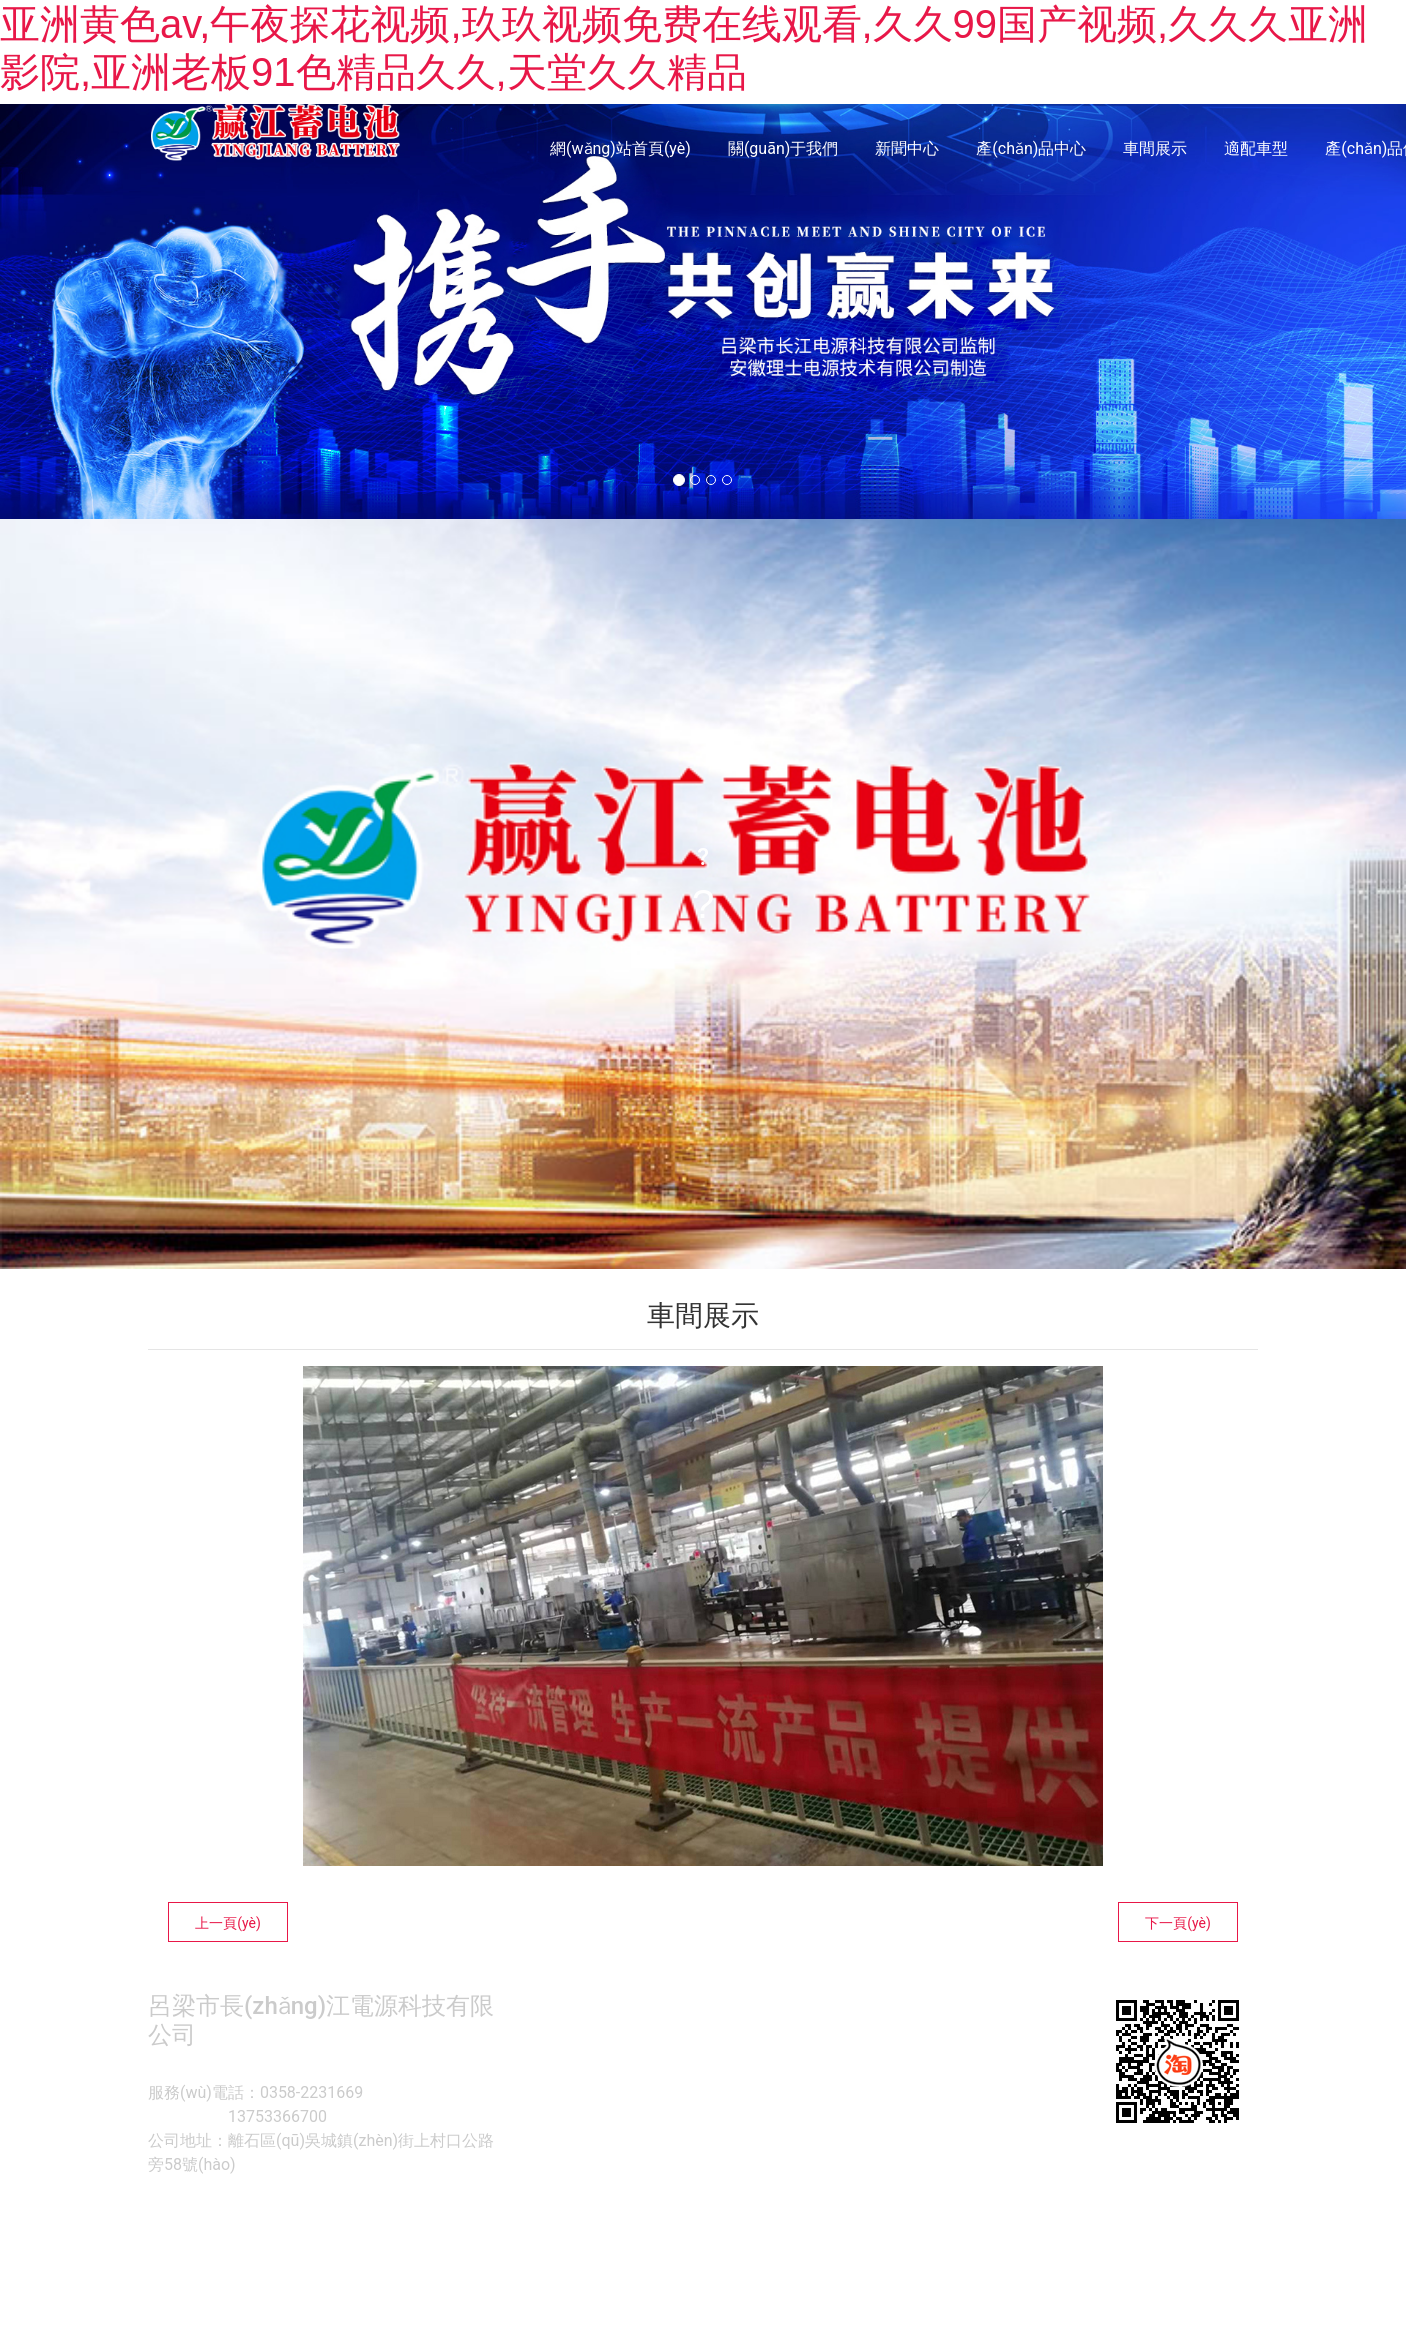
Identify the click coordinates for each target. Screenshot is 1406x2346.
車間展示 (1155, 148)
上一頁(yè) (228, 1923)
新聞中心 (907, 148)
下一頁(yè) (1178, 1923)
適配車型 (1256, 148)
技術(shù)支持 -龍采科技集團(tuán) (936, 2217)
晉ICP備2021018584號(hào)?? (733, 2217)
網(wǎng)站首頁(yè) (620, 148)
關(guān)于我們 (783, 148)
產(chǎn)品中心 (1031, 148)
